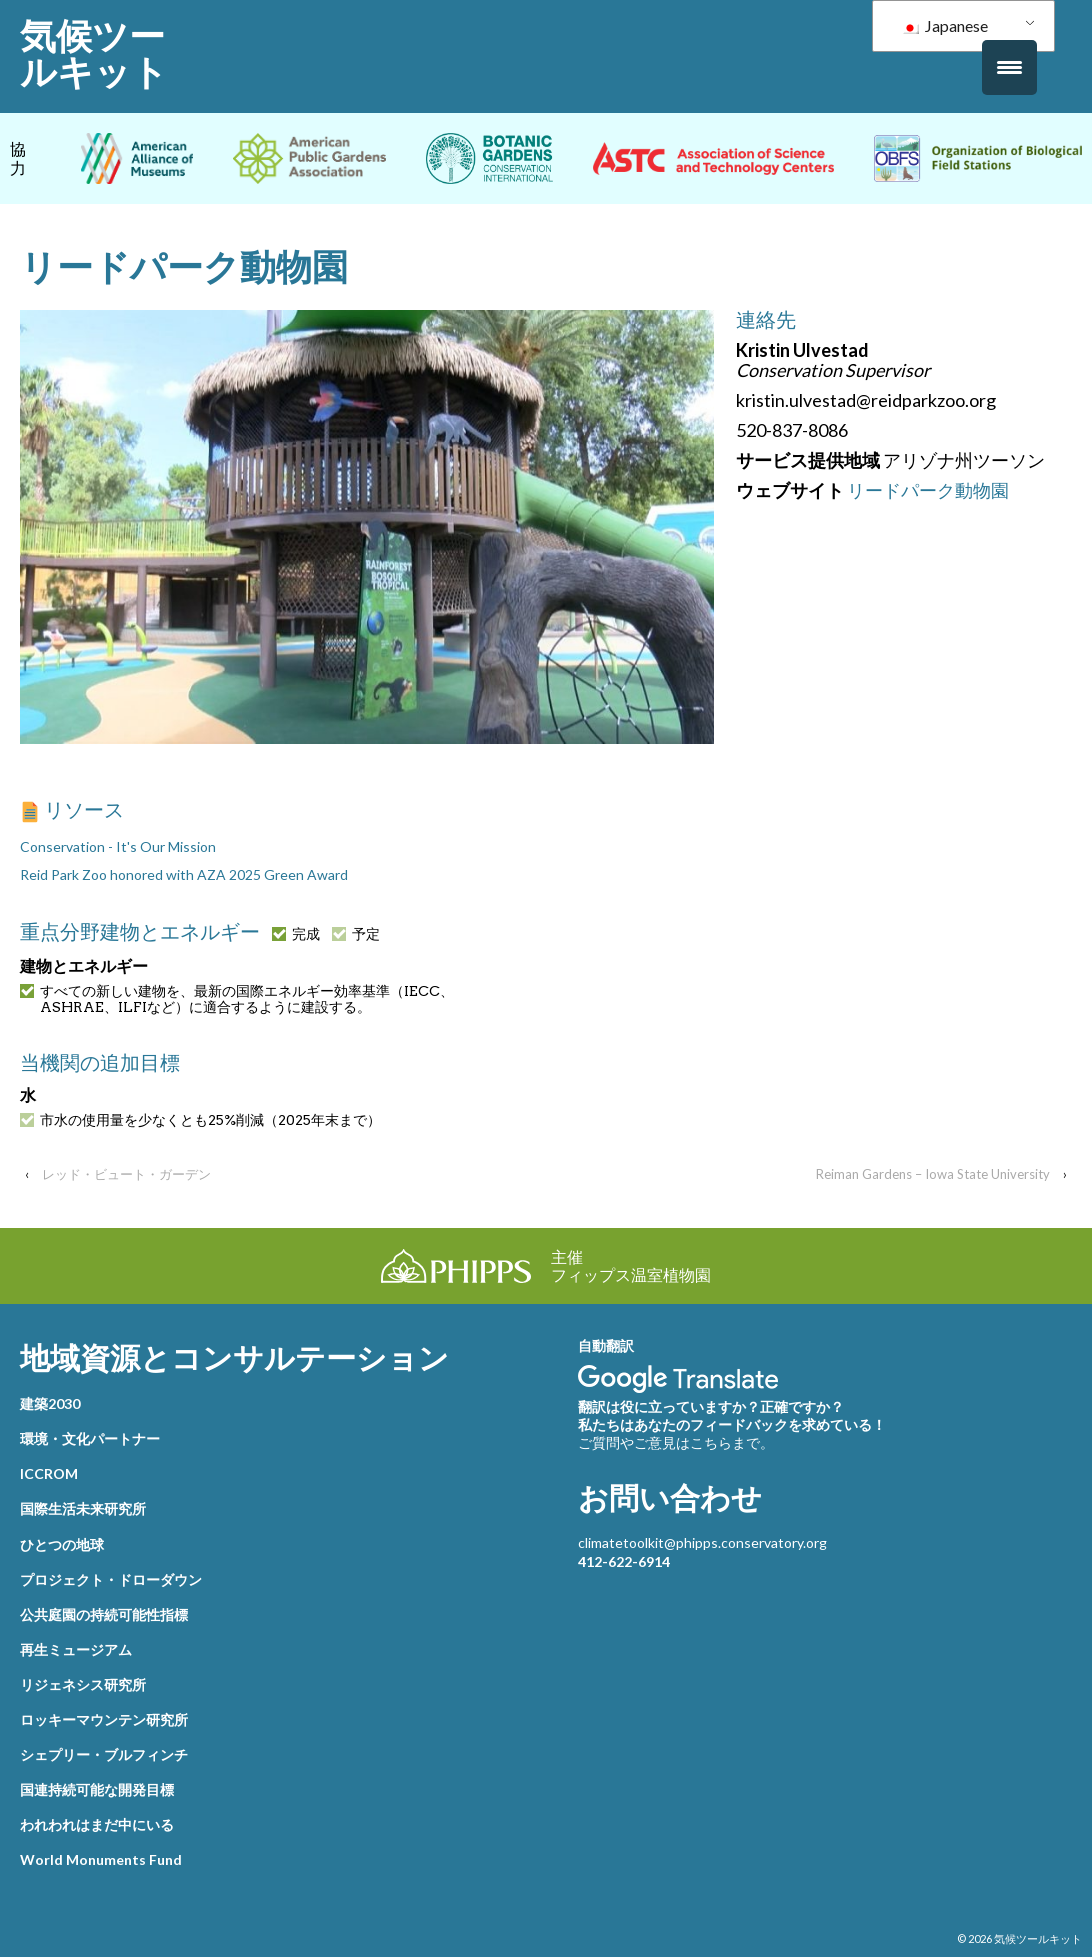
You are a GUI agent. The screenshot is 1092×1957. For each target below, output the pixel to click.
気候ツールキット (94, 54)
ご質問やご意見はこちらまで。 (676, 1442)
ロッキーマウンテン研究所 (104, 1719)
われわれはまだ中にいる (97, 1824)
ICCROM (49, 1473)
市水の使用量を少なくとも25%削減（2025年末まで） (200, 1120)
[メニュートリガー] (1009, 67)
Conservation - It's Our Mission (118, 846)
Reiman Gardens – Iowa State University (933, 1174)
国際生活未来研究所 (83, 1508)
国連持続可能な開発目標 (97, 1789)
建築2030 (50, 1403)
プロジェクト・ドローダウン (111, 1579)
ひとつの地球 (62, 1544)
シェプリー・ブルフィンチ (104, 1754)
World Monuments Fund (101, 1859)
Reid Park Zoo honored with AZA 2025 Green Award (184, 874)
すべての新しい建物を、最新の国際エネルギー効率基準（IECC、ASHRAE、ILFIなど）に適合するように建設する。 (237, 999)
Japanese (944, 25)
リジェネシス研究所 (83, 1684)
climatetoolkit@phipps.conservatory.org (702, 1542)
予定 (356, 934)
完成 (296, 934)
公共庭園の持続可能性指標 (104, 1614)
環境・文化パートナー (90, 1438)
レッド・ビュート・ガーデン (126, 1174)
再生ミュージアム (76, 1649)
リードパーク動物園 (928, 490)
